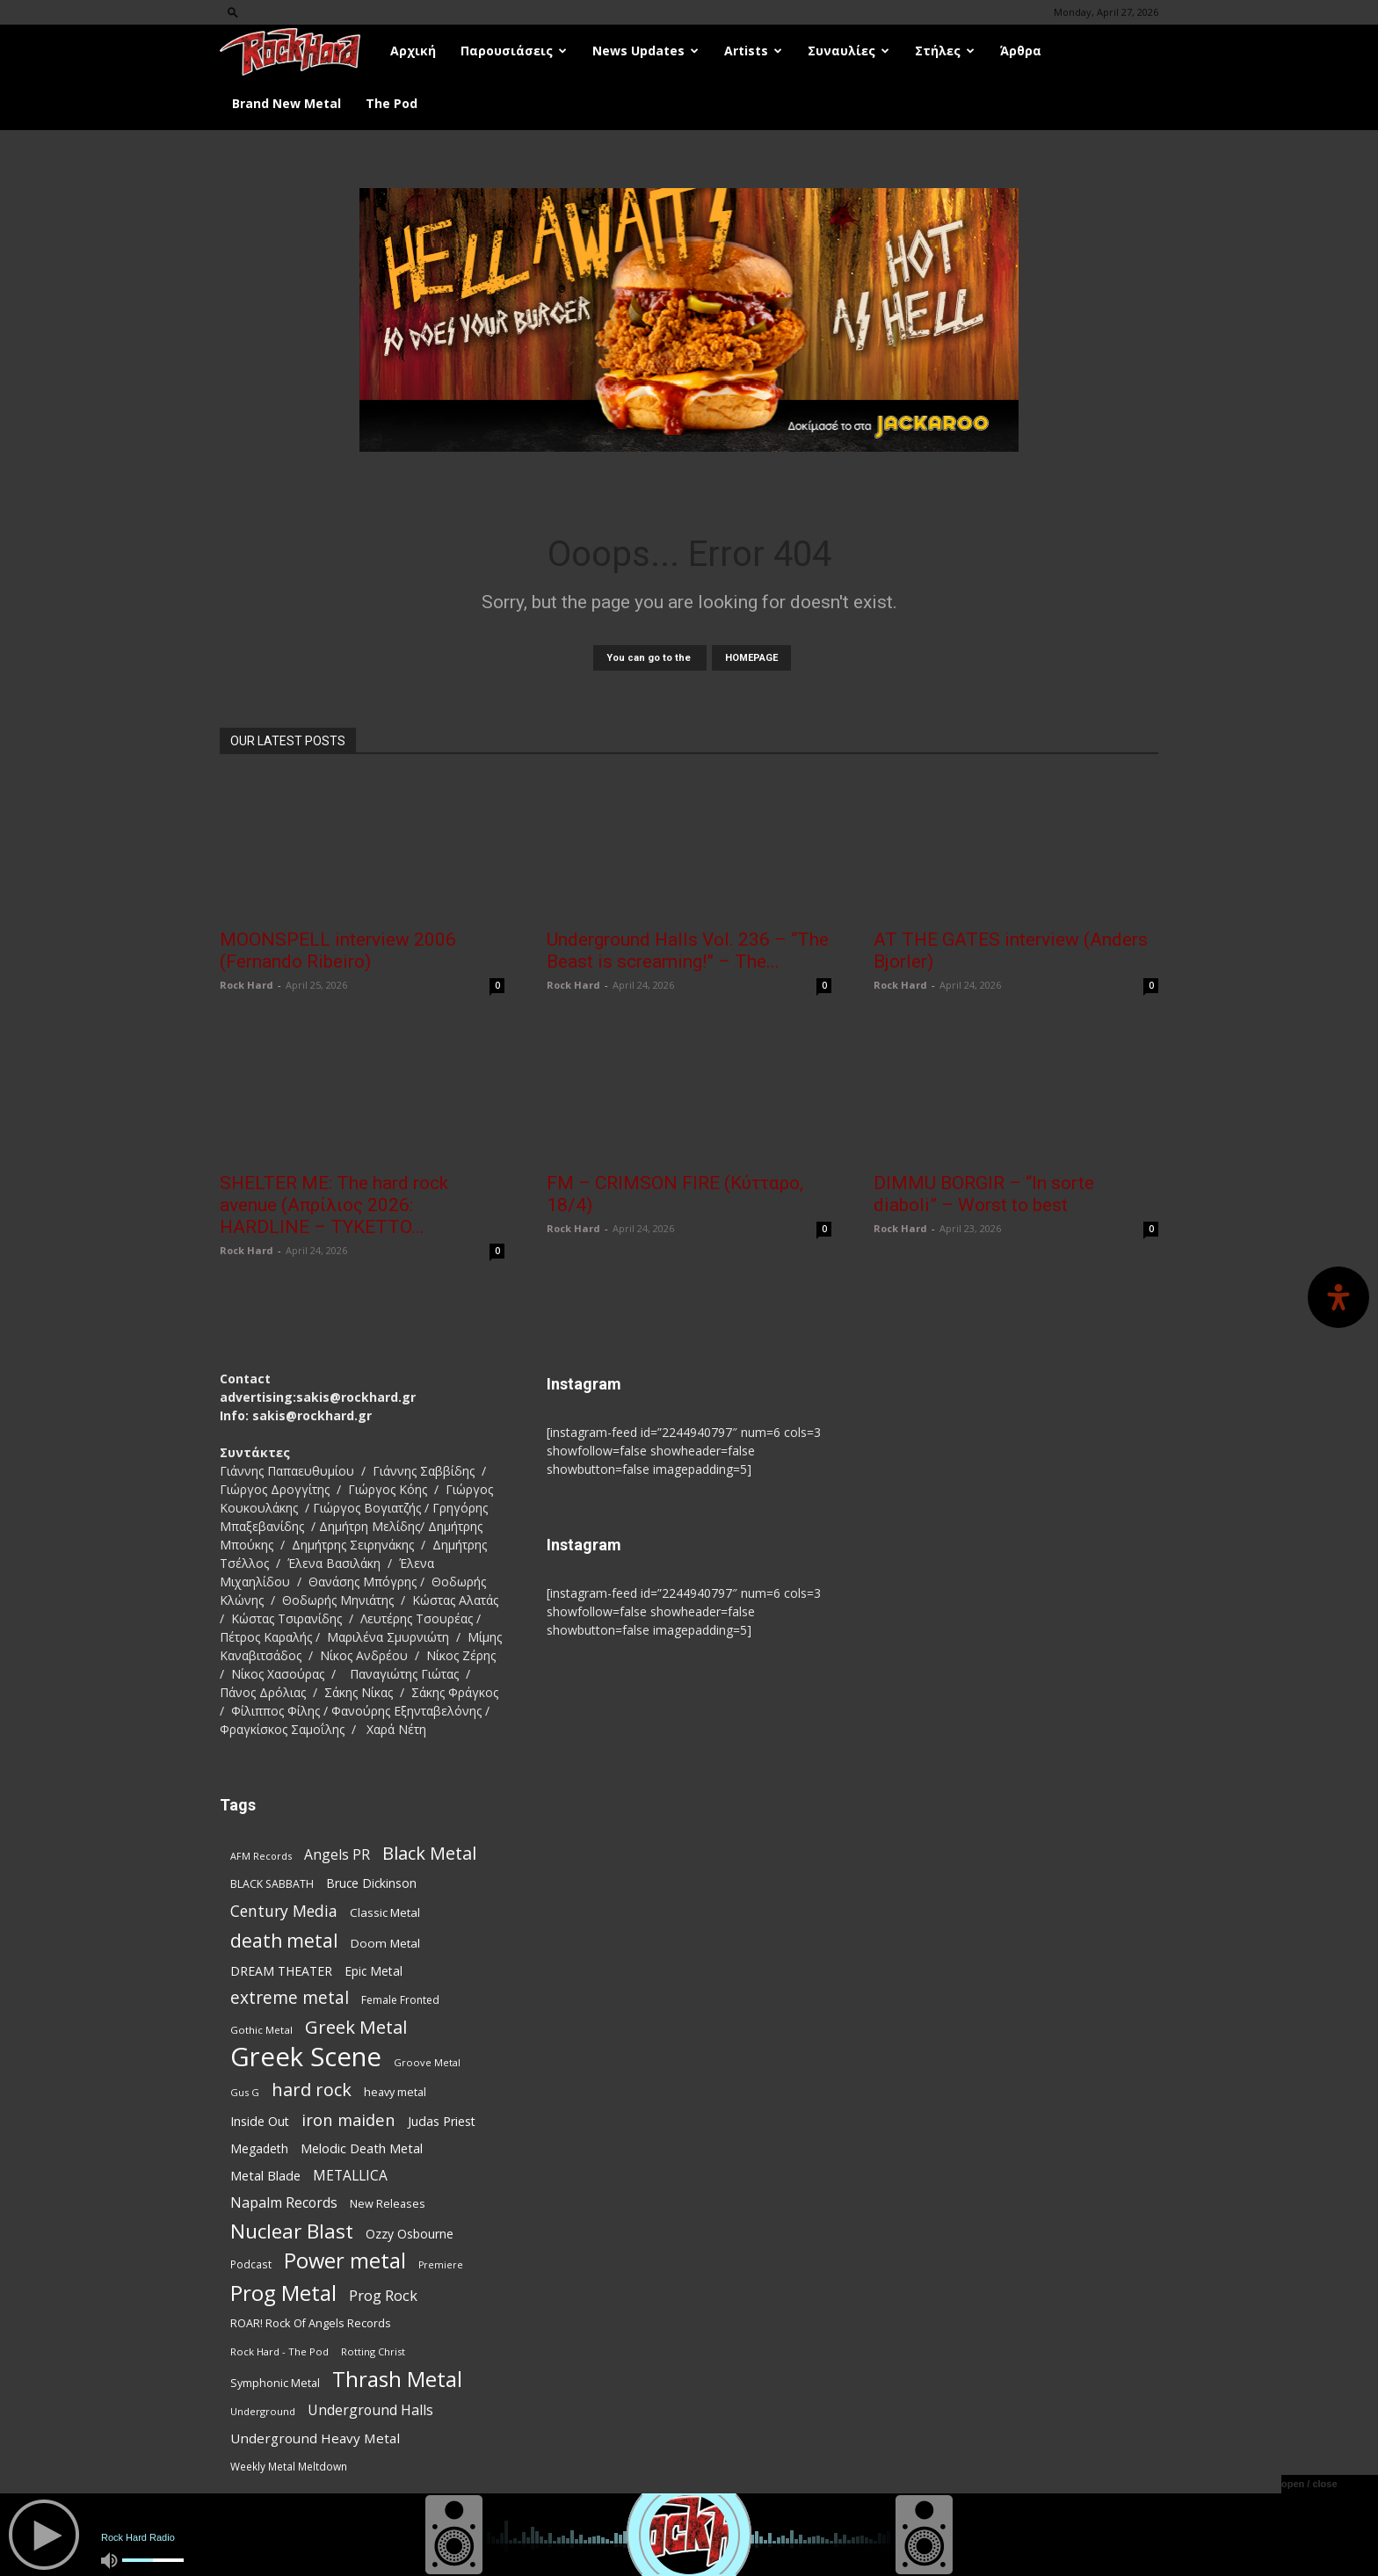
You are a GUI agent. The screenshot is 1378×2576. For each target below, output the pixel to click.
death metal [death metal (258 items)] (284, 1940)
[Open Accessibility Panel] (1338, 1297)
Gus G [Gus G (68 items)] (244, 2092)
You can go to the (649, 658)
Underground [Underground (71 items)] (262, 2411)
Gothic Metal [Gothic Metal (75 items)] (261, 2029)
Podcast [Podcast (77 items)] (251, 2264)
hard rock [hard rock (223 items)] (312, 2089)
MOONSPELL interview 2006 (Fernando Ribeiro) (338, 950)
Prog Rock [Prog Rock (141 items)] (383, 2295)
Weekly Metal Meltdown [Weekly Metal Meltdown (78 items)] (288, 2466)
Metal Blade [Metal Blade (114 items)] (265, 2175)
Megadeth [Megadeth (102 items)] (259, 2148)
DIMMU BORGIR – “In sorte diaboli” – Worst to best (984, 1193)
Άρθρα (1020, 50)
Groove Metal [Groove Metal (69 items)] (427, 2062)
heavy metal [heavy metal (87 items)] (395, 2092)
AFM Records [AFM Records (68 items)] (261, 1855)
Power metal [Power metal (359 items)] (345, 2261)
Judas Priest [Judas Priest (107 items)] (441, 2121)
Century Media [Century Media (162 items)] (283, 1911)
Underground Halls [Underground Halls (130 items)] (370, 2410)
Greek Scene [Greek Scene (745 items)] (305, 2057)
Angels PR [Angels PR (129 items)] (337, 1855)
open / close (1309, 2483)
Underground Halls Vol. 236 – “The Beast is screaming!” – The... (688, 950)
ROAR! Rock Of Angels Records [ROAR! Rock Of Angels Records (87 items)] (310, 2323)
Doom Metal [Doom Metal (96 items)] (385, 1943)
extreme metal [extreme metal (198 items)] (289, 1998)
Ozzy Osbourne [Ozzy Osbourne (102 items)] (409, 2233)
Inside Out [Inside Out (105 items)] (259, 2121)
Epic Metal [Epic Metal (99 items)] (373, 1971)
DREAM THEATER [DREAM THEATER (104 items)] (281, 1971)
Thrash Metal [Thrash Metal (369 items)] (397, 2378)
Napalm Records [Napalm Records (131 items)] (283, 2203)
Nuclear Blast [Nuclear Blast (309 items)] (291, 2231)
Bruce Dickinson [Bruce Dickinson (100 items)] (371, 1883)
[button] (233, 11)
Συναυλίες (848, 50)
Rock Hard (246, 984)
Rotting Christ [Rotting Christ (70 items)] (373, 2351)
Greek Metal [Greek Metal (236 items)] (356, 2027)
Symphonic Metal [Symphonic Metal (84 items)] (275, 2383)
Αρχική (413, 50)
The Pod (391, 103)
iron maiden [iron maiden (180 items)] (348, 2119)
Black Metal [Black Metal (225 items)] (429, 1853)
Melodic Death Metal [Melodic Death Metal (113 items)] (362, 2148)
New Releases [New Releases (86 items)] (387, 2203)
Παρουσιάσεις (514, 50)
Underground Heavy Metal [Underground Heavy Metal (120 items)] (315, 2438)
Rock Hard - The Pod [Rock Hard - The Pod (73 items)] (279, 2351)
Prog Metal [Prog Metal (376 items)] (283, 2292)
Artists (753, 50)
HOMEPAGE (751, 658)
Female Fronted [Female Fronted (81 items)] (400, 1999)
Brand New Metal (286, 103)
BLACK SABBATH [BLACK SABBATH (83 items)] (272, 1883)
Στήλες (945, 50)
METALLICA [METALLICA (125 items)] (350, 2175)
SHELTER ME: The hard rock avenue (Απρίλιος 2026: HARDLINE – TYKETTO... (334, 1204)
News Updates (645, 50)
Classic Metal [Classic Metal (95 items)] (385, 1912)
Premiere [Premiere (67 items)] (440, 2265)
